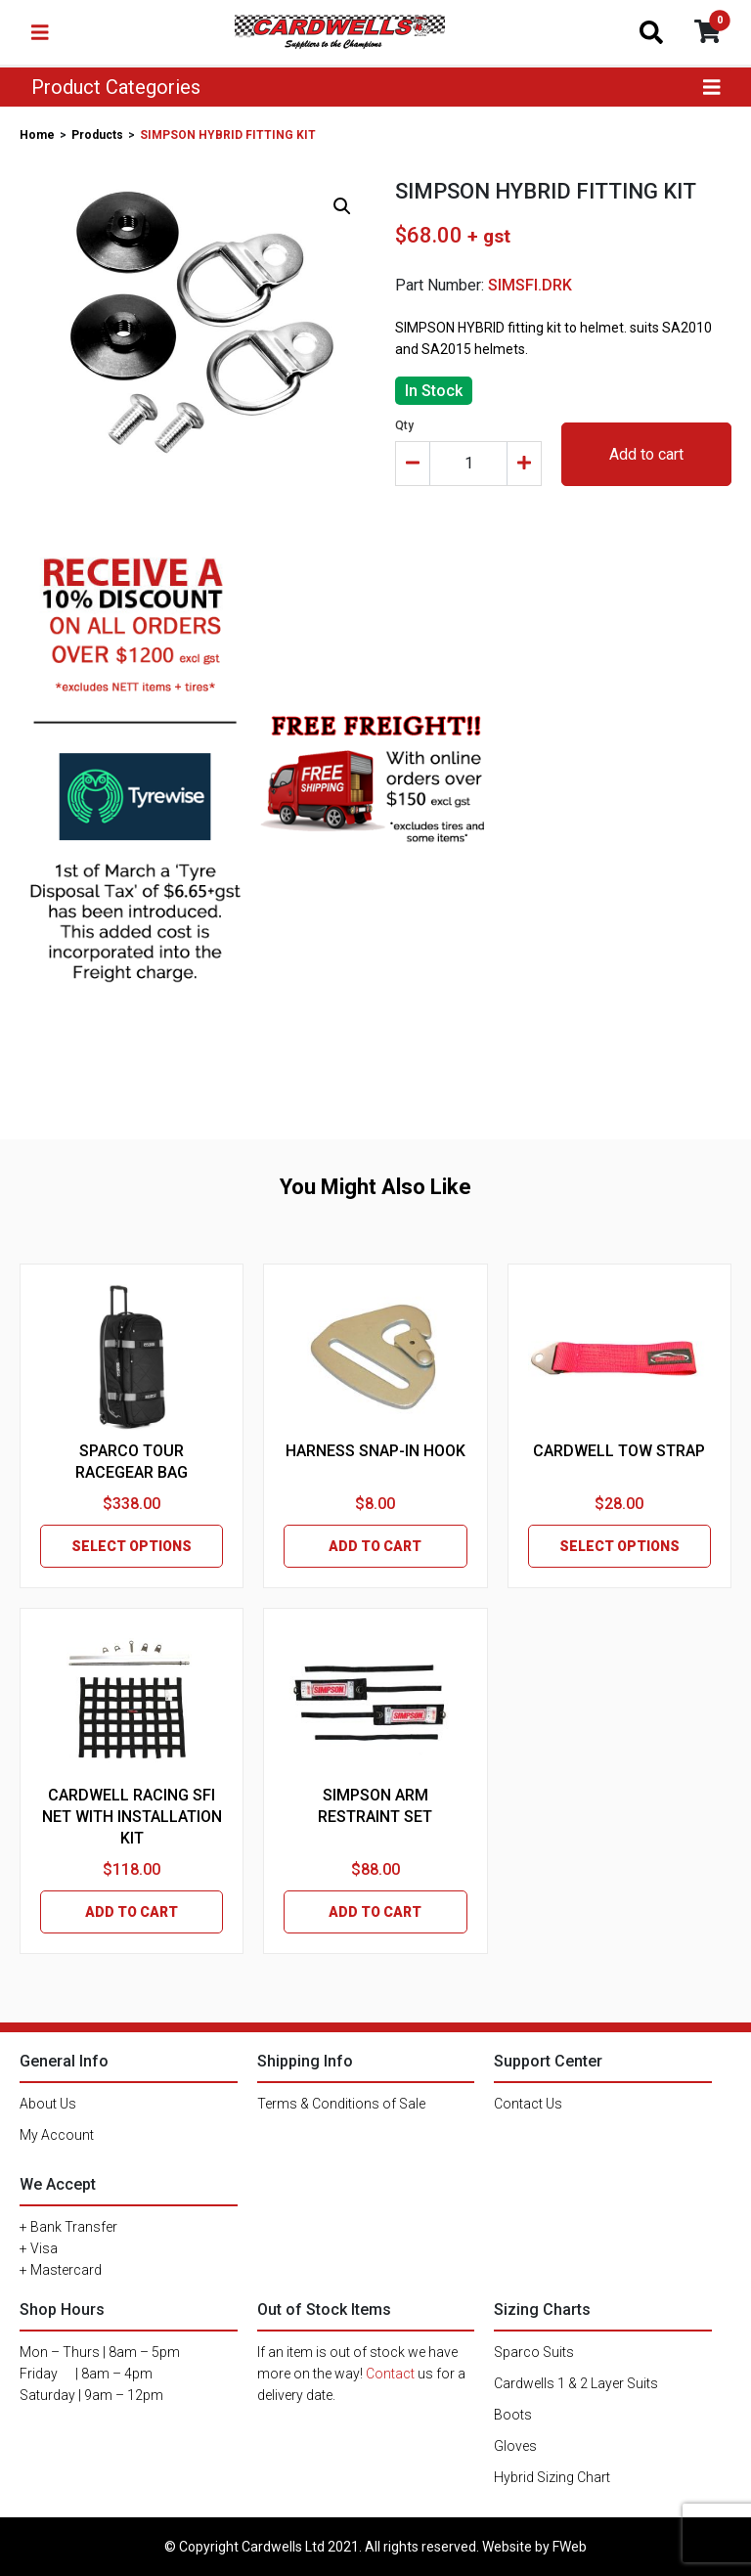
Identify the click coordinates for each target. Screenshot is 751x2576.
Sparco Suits (534, 2352)
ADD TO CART (375, 1546)
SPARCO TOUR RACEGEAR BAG (131, 1462)
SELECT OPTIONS (131, 1546)
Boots (513, 2414)
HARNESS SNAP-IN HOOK (375, 1451)
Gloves (515, 2446)
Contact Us (528, 2103)
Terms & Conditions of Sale (341, 2103)
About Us (48, 2103)
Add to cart (646, 454)
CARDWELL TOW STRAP (619, 1451)
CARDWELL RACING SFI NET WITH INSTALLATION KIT (132, 1816)
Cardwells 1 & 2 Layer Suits (576, 2383)
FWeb (569, 2546)
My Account (57, 2135)
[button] (342, 206)
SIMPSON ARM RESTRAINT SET (375, 1806)
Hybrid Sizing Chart (552, 2477)
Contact (390, 2373)
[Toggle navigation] (40, 32)
